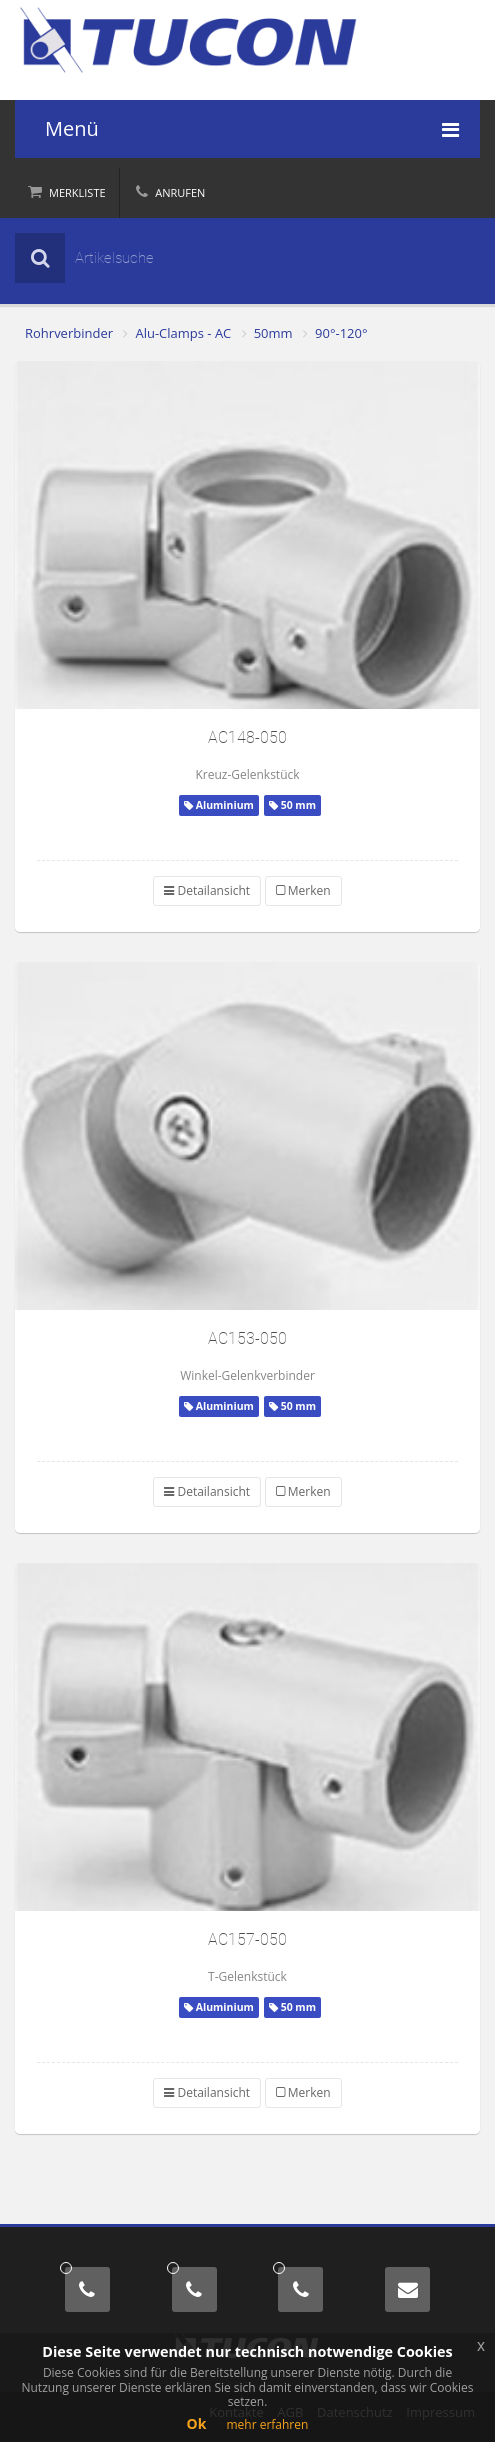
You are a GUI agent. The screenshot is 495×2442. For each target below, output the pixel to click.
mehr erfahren (267, 2424)
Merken (303, 890)
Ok (197, 2423)
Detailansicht (207, 890)
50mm (273, 333)
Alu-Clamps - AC (183, 333)
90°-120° (341, 333)
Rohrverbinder (69, 333)
